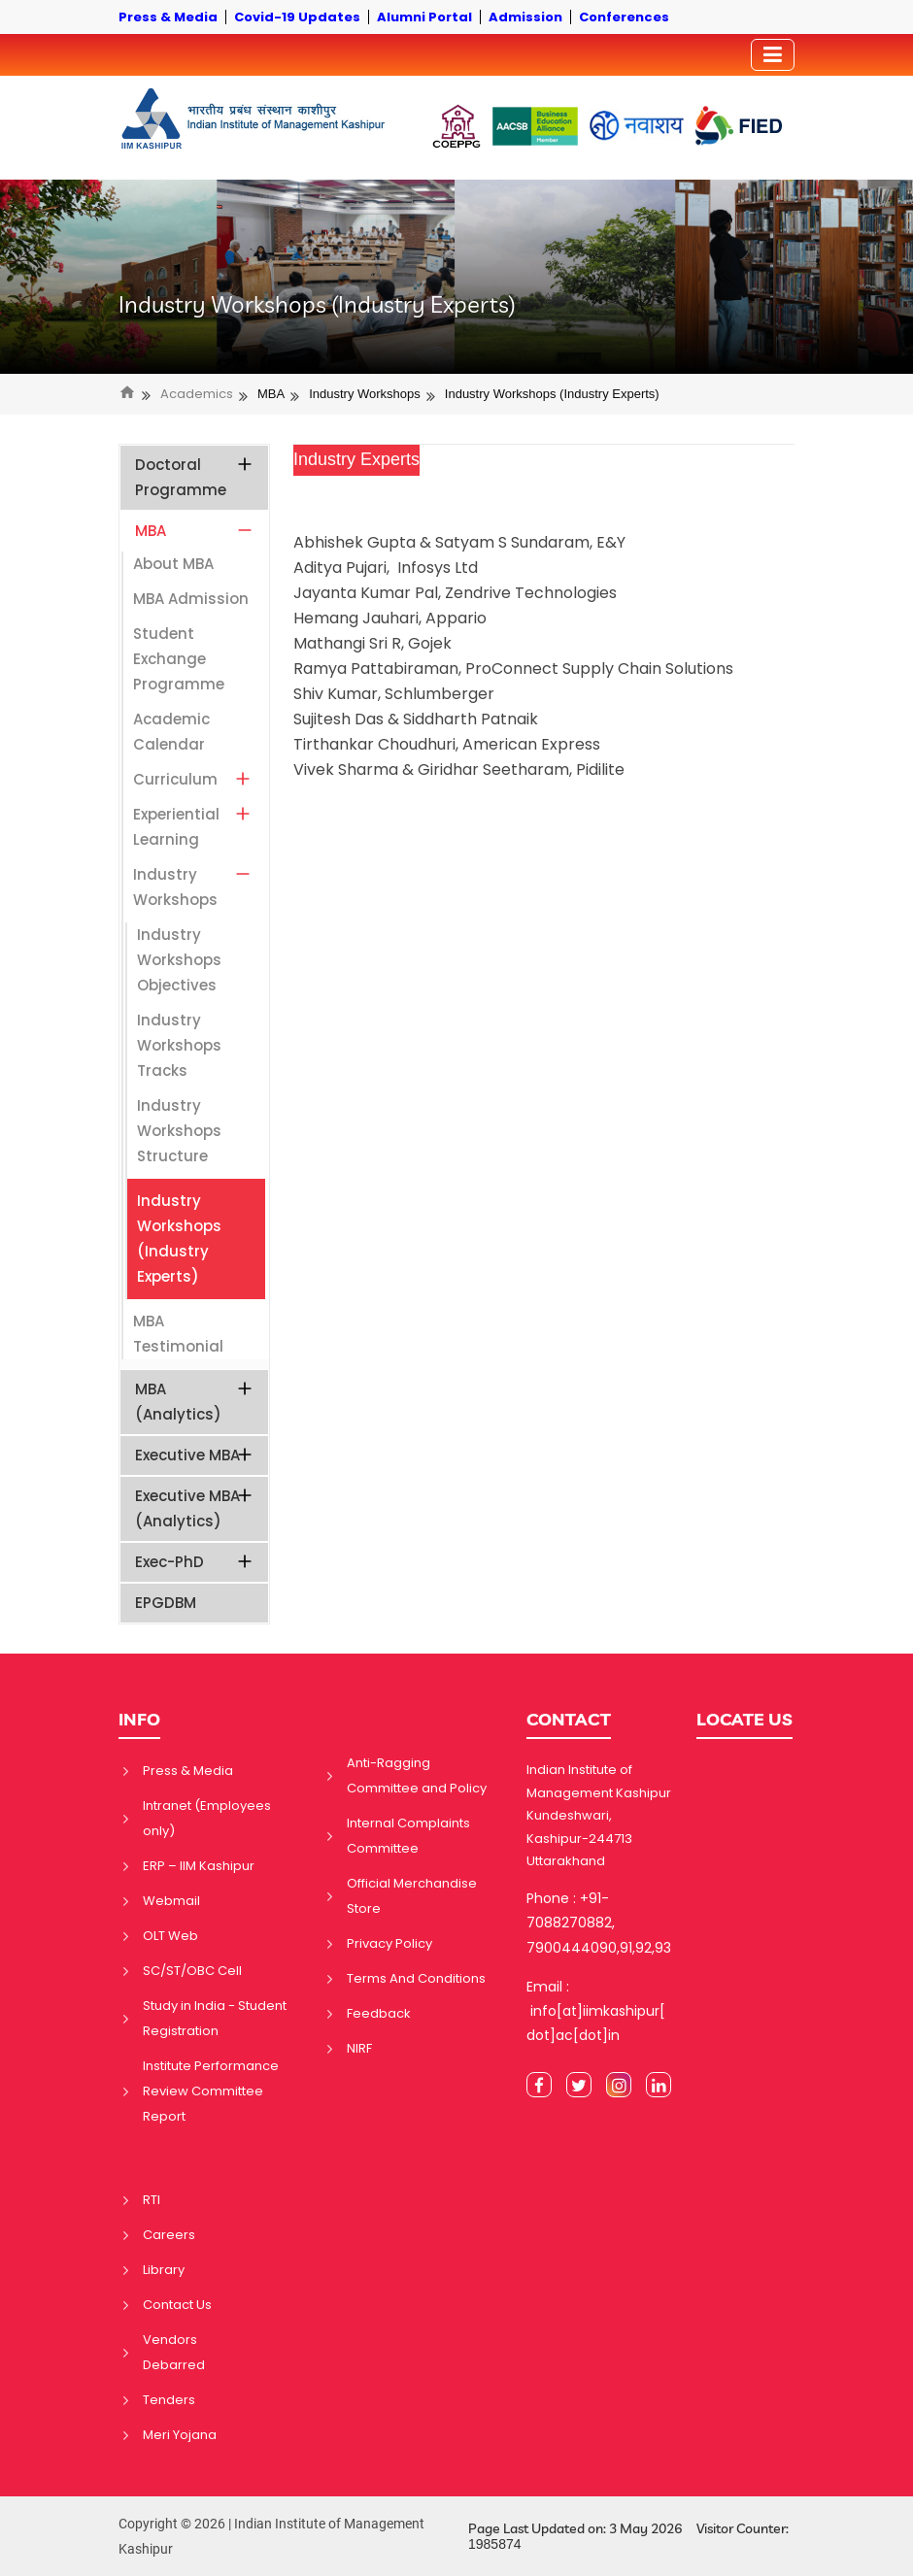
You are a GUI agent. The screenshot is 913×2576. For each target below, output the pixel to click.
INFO (139, 1719)
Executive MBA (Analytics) (194, 1508)
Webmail (171, 1900)
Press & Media (188, 1770)
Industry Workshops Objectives (179, 959)
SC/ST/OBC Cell (192, 1970)
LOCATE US (744, 1719)
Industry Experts (356, 459)
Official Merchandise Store (412, 1896)
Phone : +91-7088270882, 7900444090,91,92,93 (598, 1923)
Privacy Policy (389, 1943)
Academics (196, 394)
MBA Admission (191, 598)
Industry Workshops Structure (179, 1130)
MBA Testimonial (178, 1333)
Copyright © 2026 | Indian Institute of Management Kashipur (271, 2536)
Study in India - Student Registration (215, 2018)
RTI (151, 2200)
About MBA (173, 563)
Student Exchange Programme (178, 658)
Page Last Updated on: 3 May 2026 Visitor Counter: (628, 2537)
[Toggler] (773, 55)
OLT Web (170, 1935)
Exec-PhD (194, 1562)
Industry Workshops (365, 393)
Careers (169, 2234)
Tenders (169, 2400)
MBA (271, 393)
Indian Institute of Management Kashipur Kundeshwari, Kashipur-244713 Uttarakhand (598, 1815)
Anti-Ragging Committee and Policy (417, 1775)
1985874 (495, 2544)
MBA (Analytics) (194, 1401)
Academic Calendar (171, 731)
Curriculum (193, 779)
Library (164, 2269)
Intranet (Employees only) (207, 1818)
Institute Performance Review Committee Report (211, 2091)
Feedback (379, 2013)
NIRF (359, 2048)
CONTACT (568, 1719)
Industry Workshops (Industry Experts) (317, 304)
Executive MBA (194, 1455)
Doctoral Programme (194, 477)
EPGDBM (165, 1602)
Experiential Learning (193, 827)
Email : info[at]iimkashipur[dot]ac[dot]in (595, 2011)
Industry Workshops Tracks (179, 1045)
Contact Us (177, 2304)
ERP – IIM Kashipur (198, 1866)
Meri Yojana (180, 2434)
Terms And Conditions (416, 1978)
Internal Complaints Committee (408, 1835)
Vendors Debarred (174, 2352)
